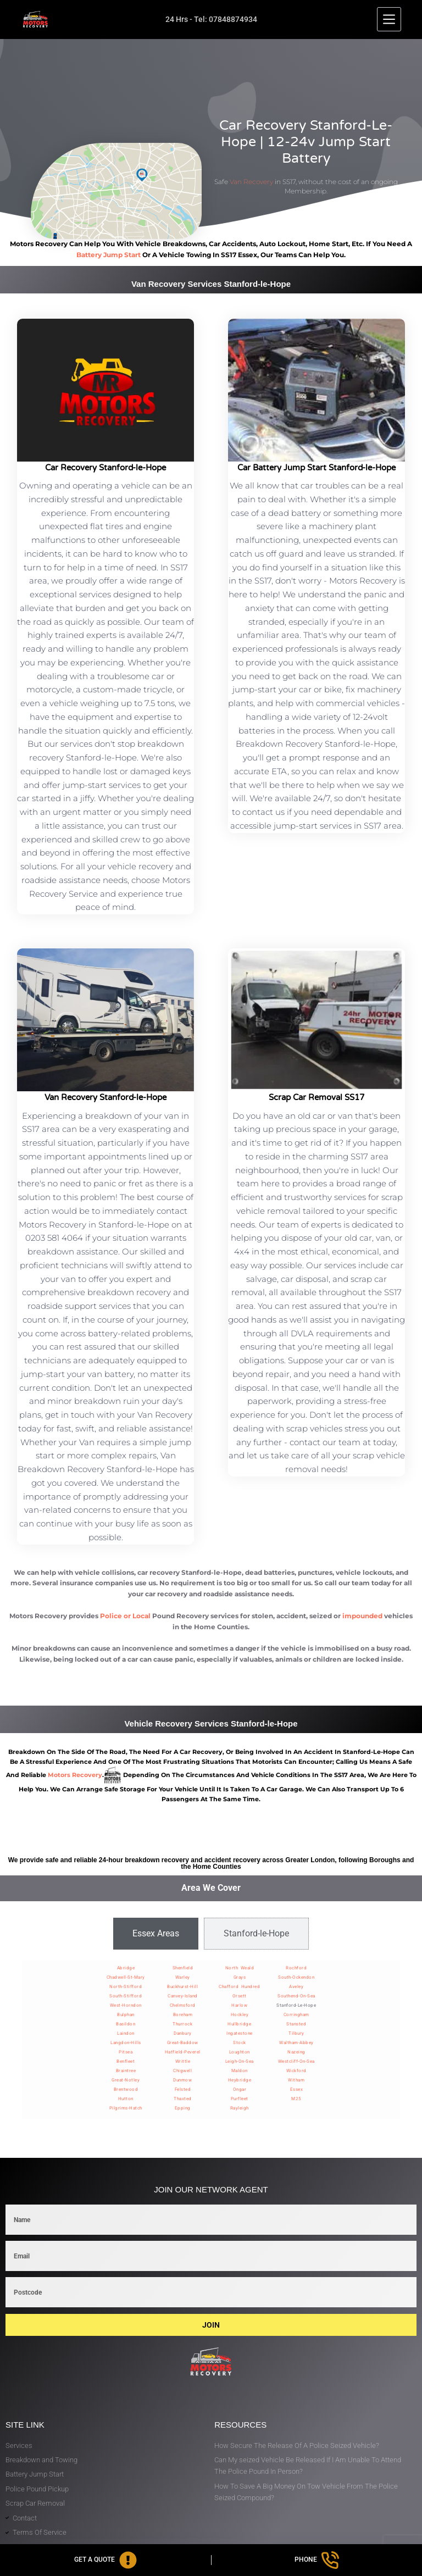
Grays (240, 1977)
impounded (362, 1616)
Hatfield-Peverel (183, 2052)
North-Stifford (125, 1986)
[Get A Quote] (105, 2560)
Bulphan (126, 2014)
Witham (296, 2080)
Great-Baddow (182, 2042)
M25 (296, 2098)
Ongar (240, 2089)
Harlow (239, 2005)
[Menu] (389, 19)
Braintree (126, 2070)
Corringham (296, 2014)
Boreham (183, 2014)
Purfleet (239, 2098)
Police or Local (125, 1616)
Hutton (126, 2098)
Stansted (296, 2024)
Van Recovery (251, 181)
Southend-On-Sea (296, 1996)
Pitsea (125, 2052)
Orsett (239, 1996)
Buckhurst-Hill (182, 1986)
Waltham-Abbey (296, 2042)
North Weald (239, 1968)
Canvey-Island (183, 1996)
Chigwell (182, 2070)
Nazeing (296, 2052)
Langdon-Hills (125, 2042)
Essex (296, 2089)
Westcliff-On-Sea (296, 2061)
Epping (183, 2108)
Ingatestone (239, 2033)
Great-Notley (126, 2080)
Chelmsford (183, 2005)
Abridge (126, 1968)
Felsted (183, 2089)
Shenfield (183, 1968)
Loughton (239, 2052)
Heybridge (240, 2080)
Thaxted (183, 2098)
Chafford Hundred (239, 1986)
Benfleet (125, 2061)
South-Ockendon (296, 1977)
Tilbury (296, 2033)
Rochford (296, 1968)
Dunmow (182, 2080)
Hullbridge (239, 2024)
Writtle (183, 2061)
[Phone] (317, 2560)
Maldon (239, 2070)
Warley (182, 1977)
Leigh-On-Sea (239, 2061)
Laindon (126, 2033)
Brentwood (126, 2089)
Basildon (125, 2024)
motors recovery (75, 1775)
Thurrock (182, 2024)
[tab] (155, 1934)
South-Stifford (125, 1996)
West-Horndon (126, 2005)
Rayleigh (239, 2108)
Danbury (183, 2033)
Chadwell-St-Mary (126, 1977)
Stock (239, 2042)
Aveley (296, 1986)
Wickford (296, 2070)
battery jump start (108, 255)
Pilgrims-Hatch (125, 2108)
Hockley (240, 2014)
